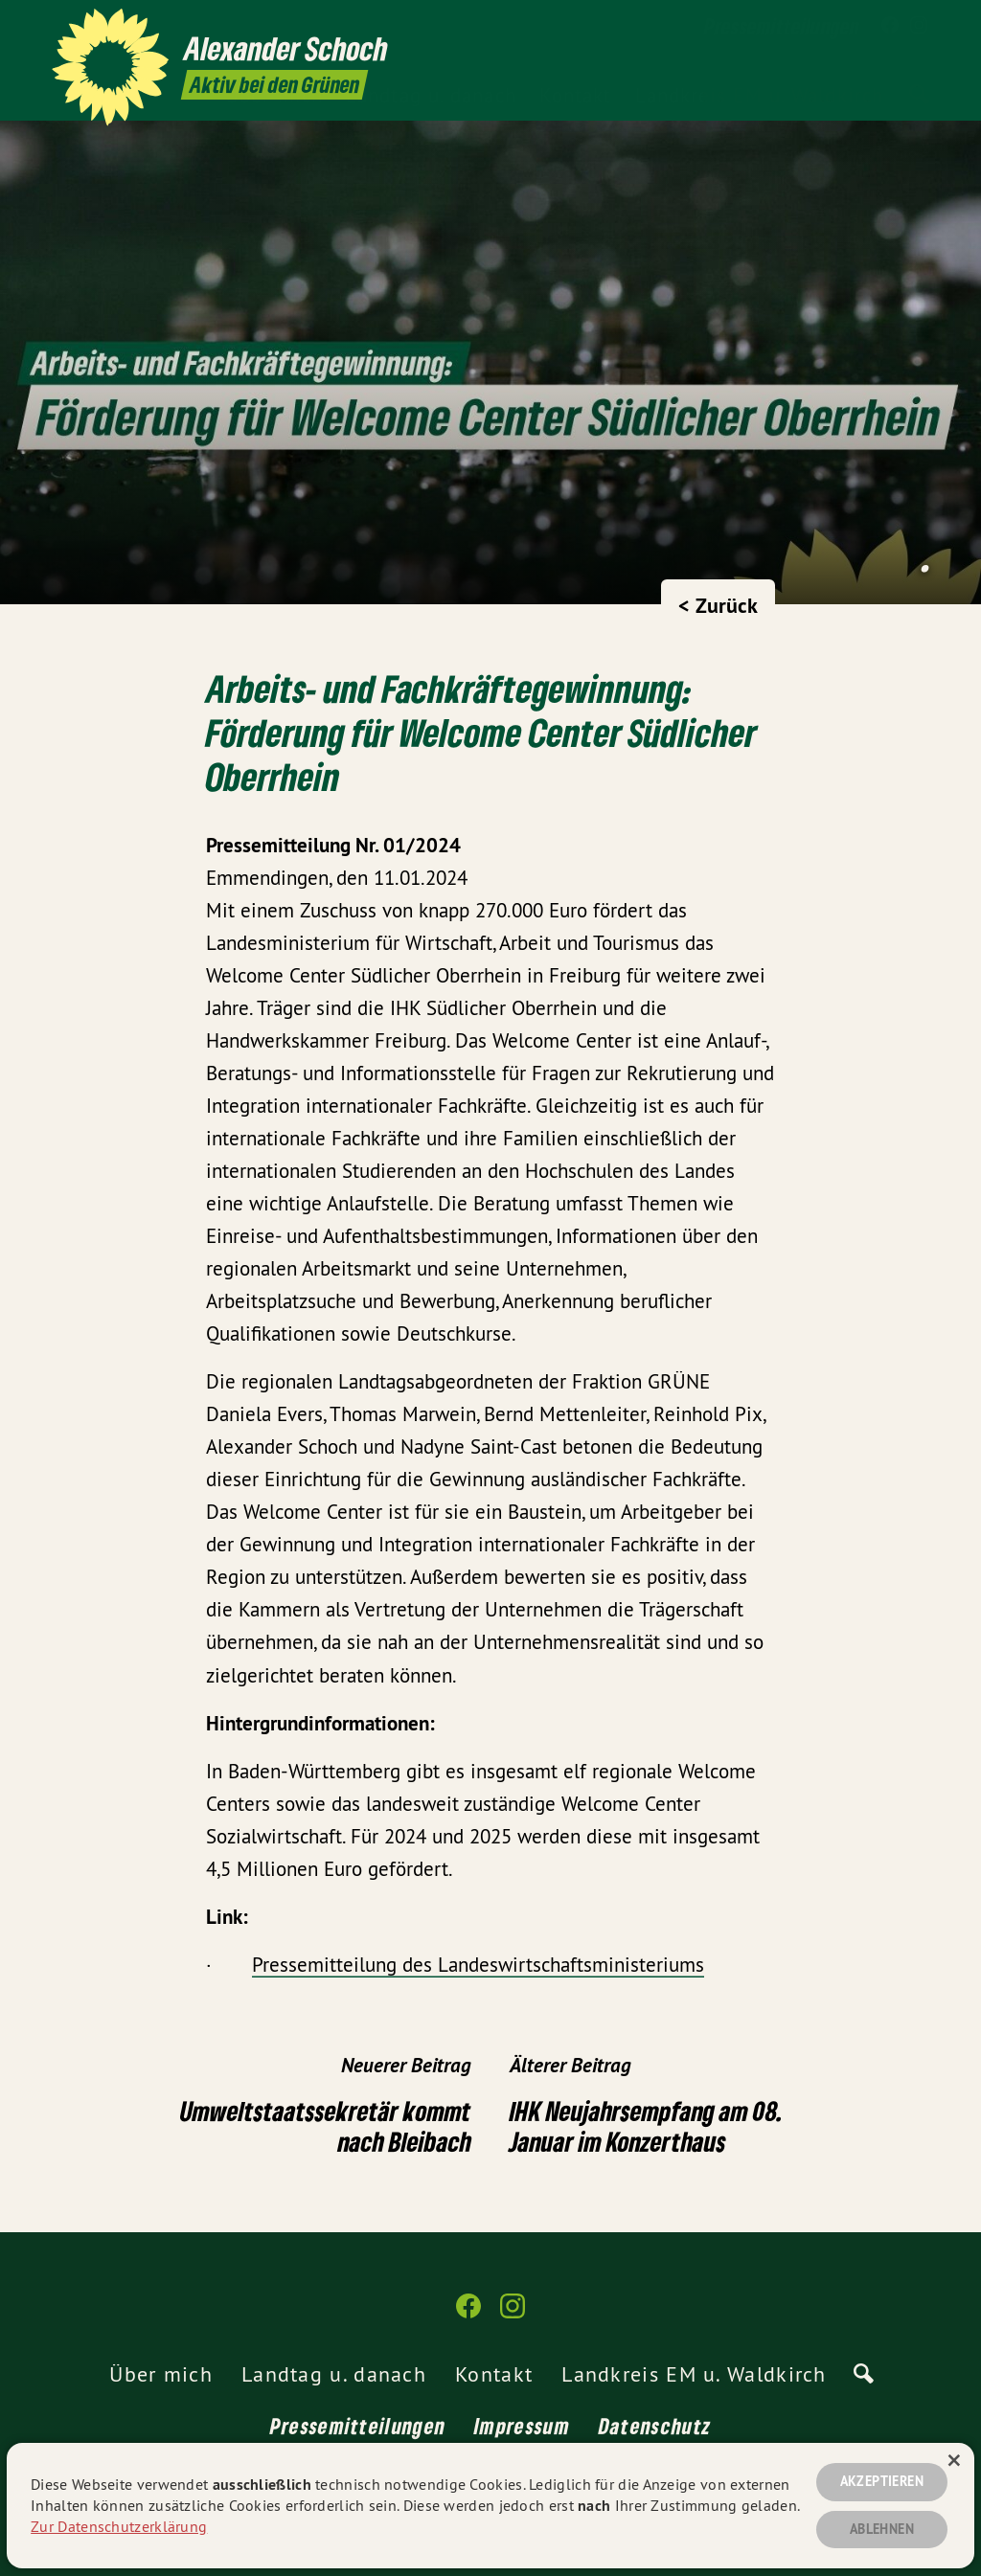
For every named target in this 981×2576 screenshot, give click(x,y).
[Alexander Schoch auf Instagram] (918, 26)
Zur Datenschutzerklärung (119, 2526)
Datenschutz (655, 2425)
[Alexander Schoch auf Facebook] (890, 26)
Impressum (522, 2425)
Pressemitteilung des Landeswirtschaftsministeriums (478, 1964)
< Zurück (718, 605)
